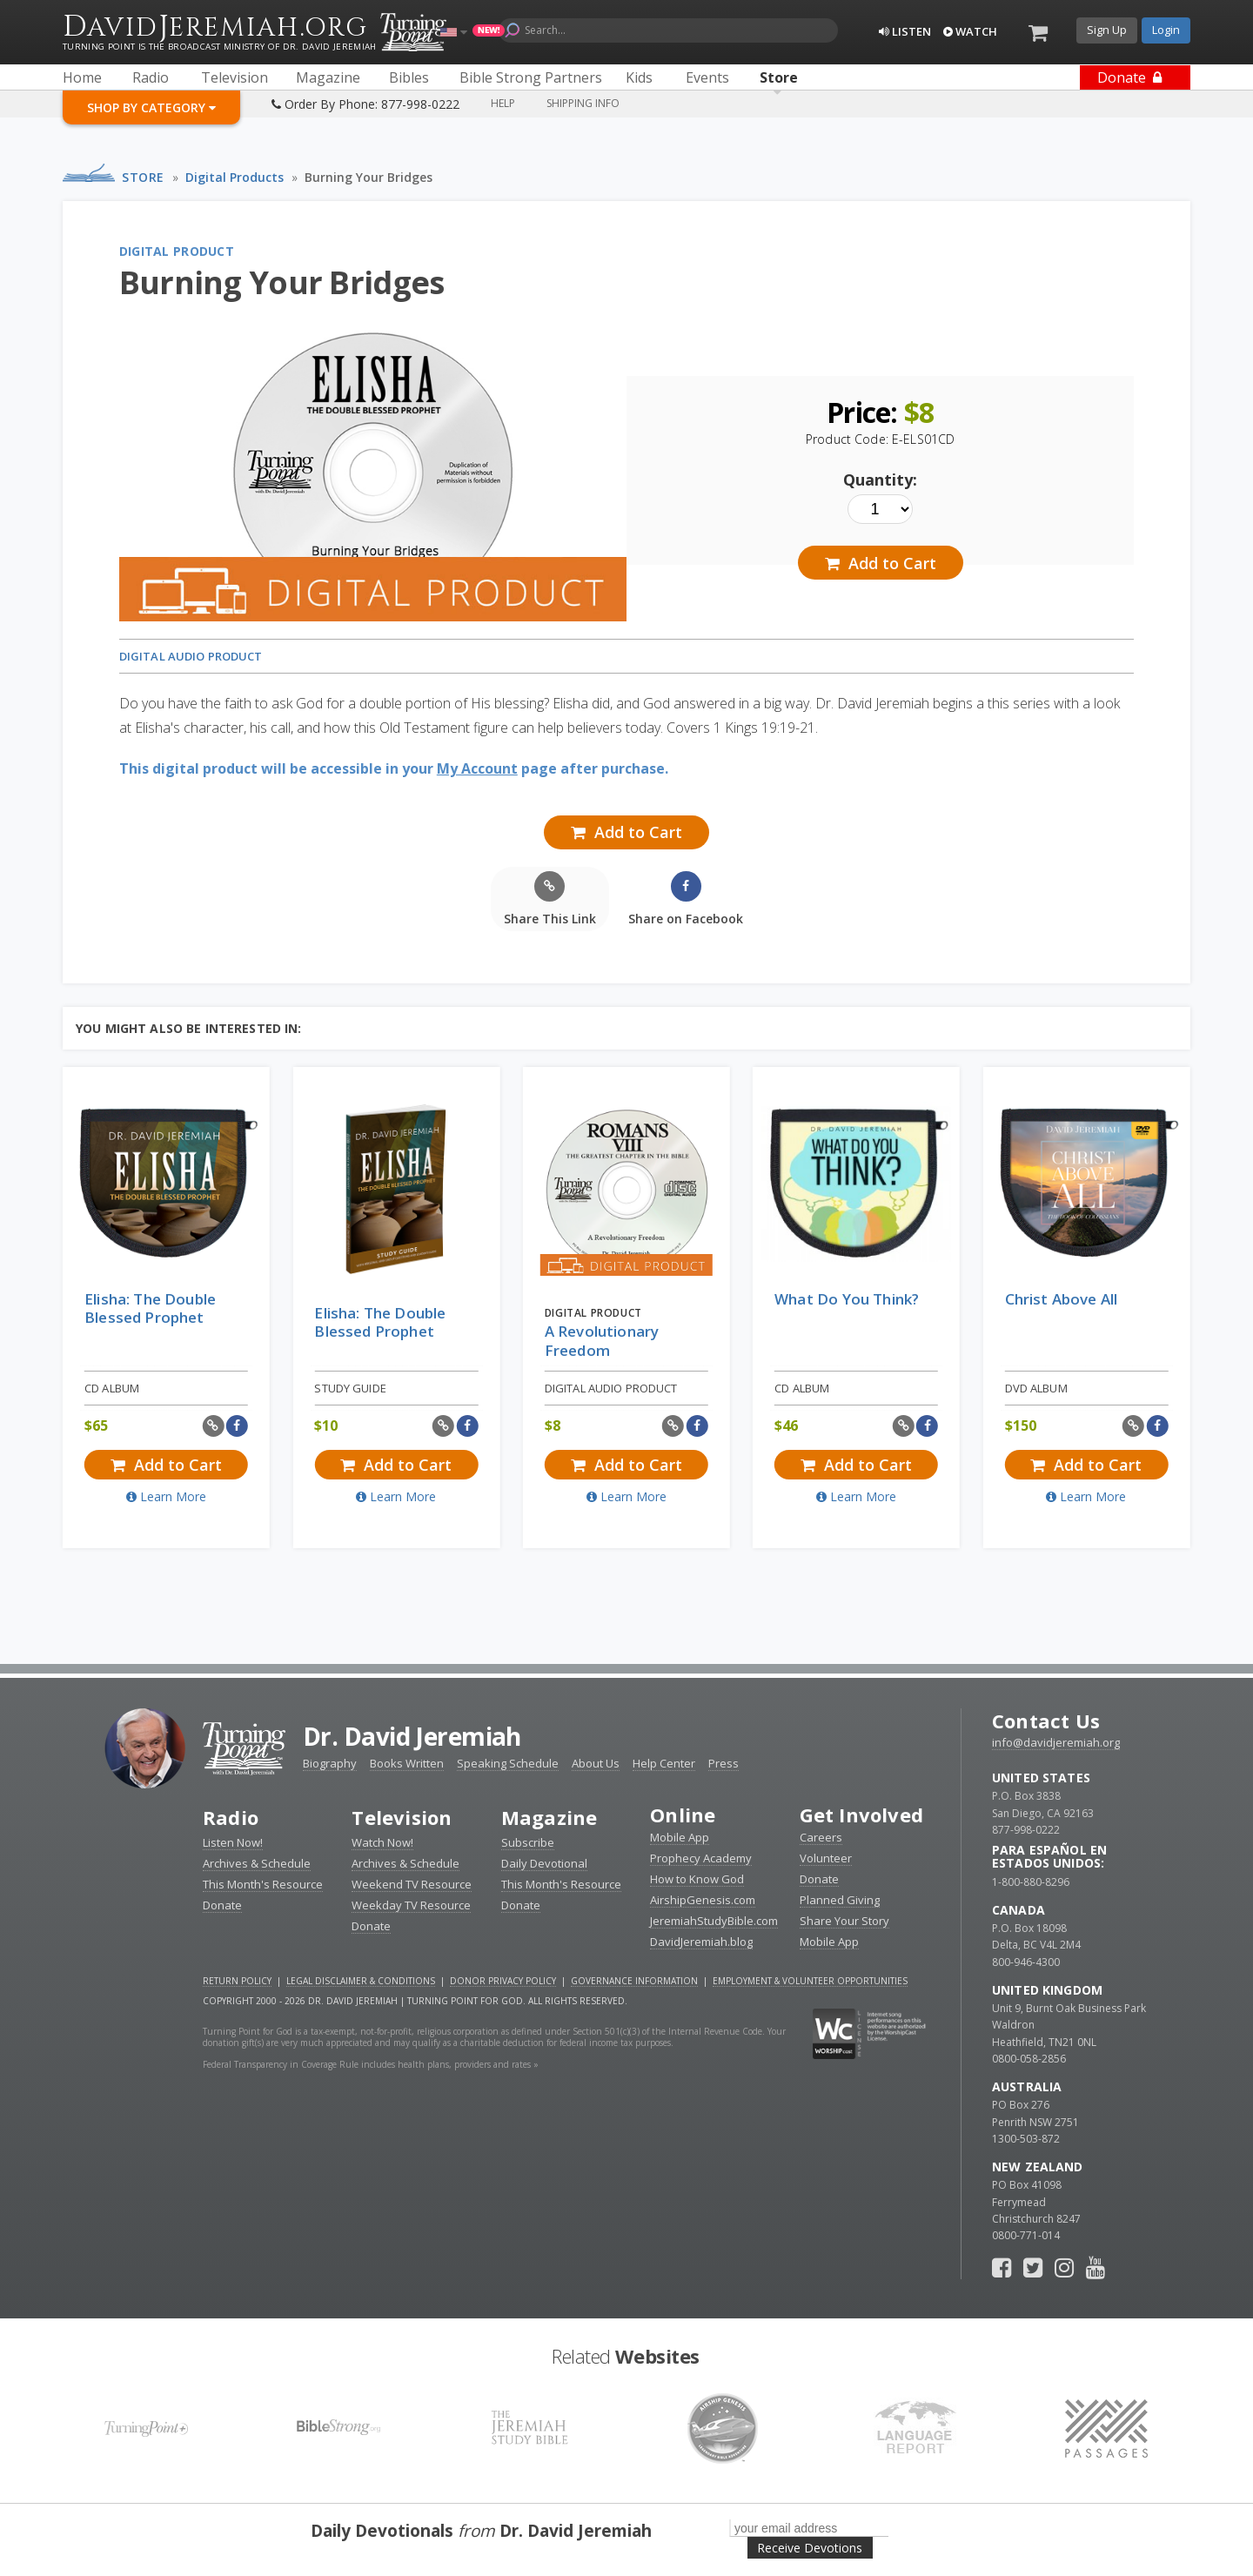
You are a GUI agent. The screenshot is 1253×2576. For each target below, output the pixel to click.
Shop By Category (151, 107)
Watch (970, 31)
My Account (477, 768)
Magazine (549, 1817)
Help (503, 103)
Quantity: (880, 479)
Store (143, 177)
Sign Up (1107, 29)
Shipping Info (583, 103)
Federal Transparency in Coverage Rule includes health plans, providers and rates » (371, 2064)
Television (402, 1817)
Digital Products (234, 177)
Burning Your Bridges (368, 177)
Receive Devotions (809, 2547)
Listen (905, 31)
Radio (230, 1817)
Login (1166, 29)
